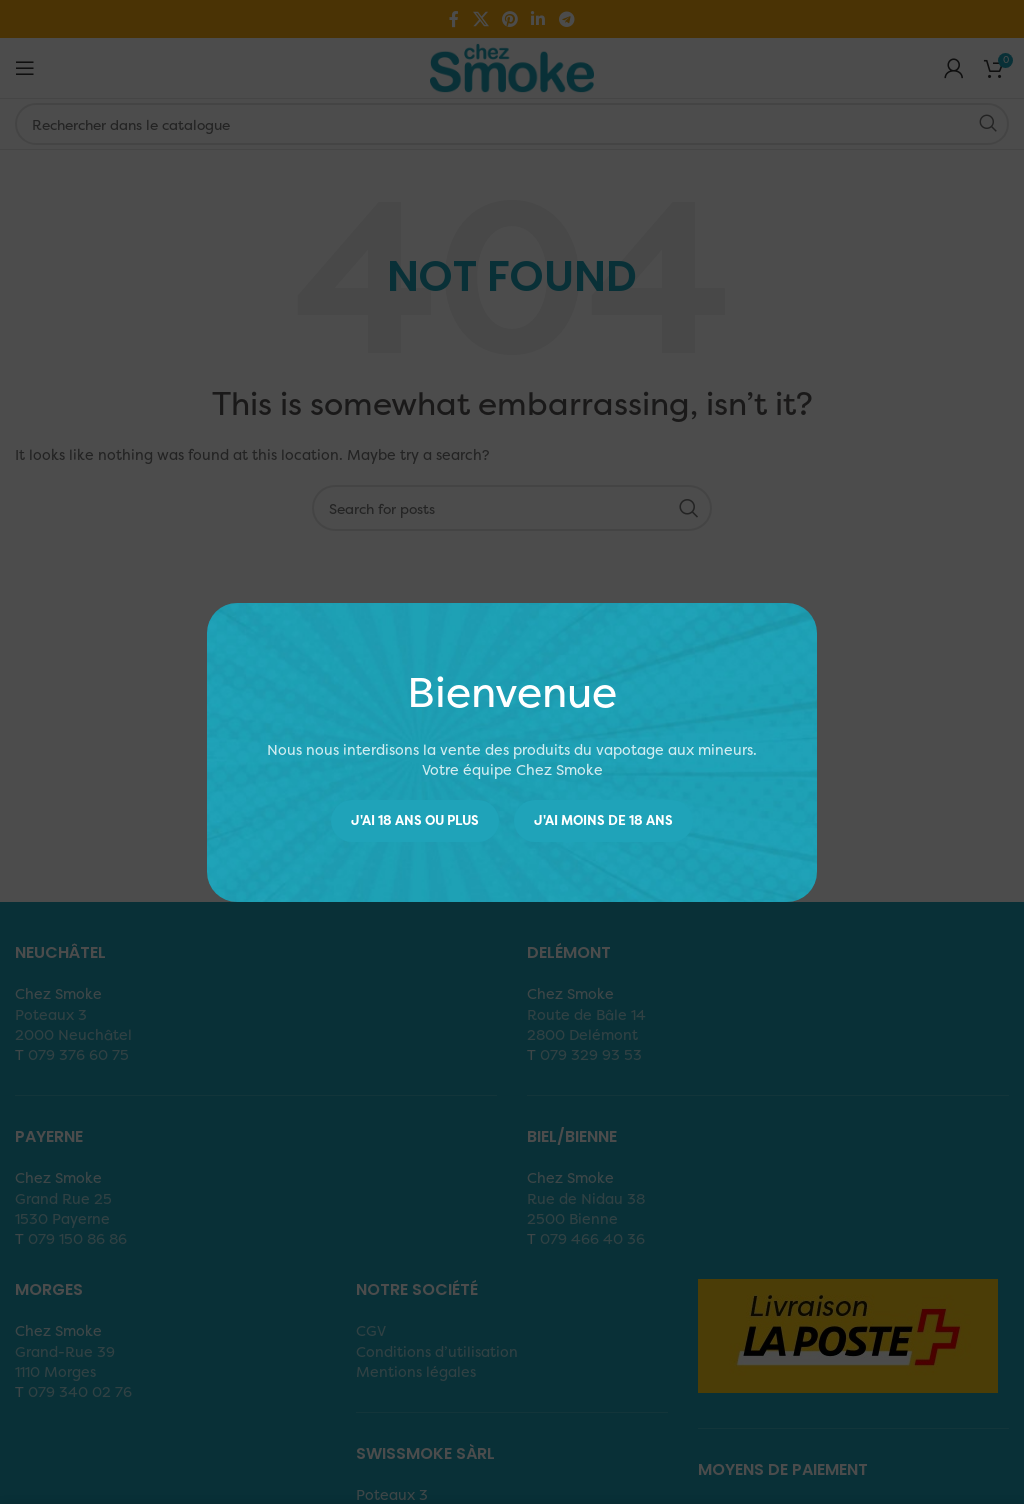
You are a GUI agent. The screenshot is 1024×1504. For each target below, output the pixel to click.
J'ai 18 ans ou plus (415, 820)
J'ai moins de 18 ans (603, 820)
